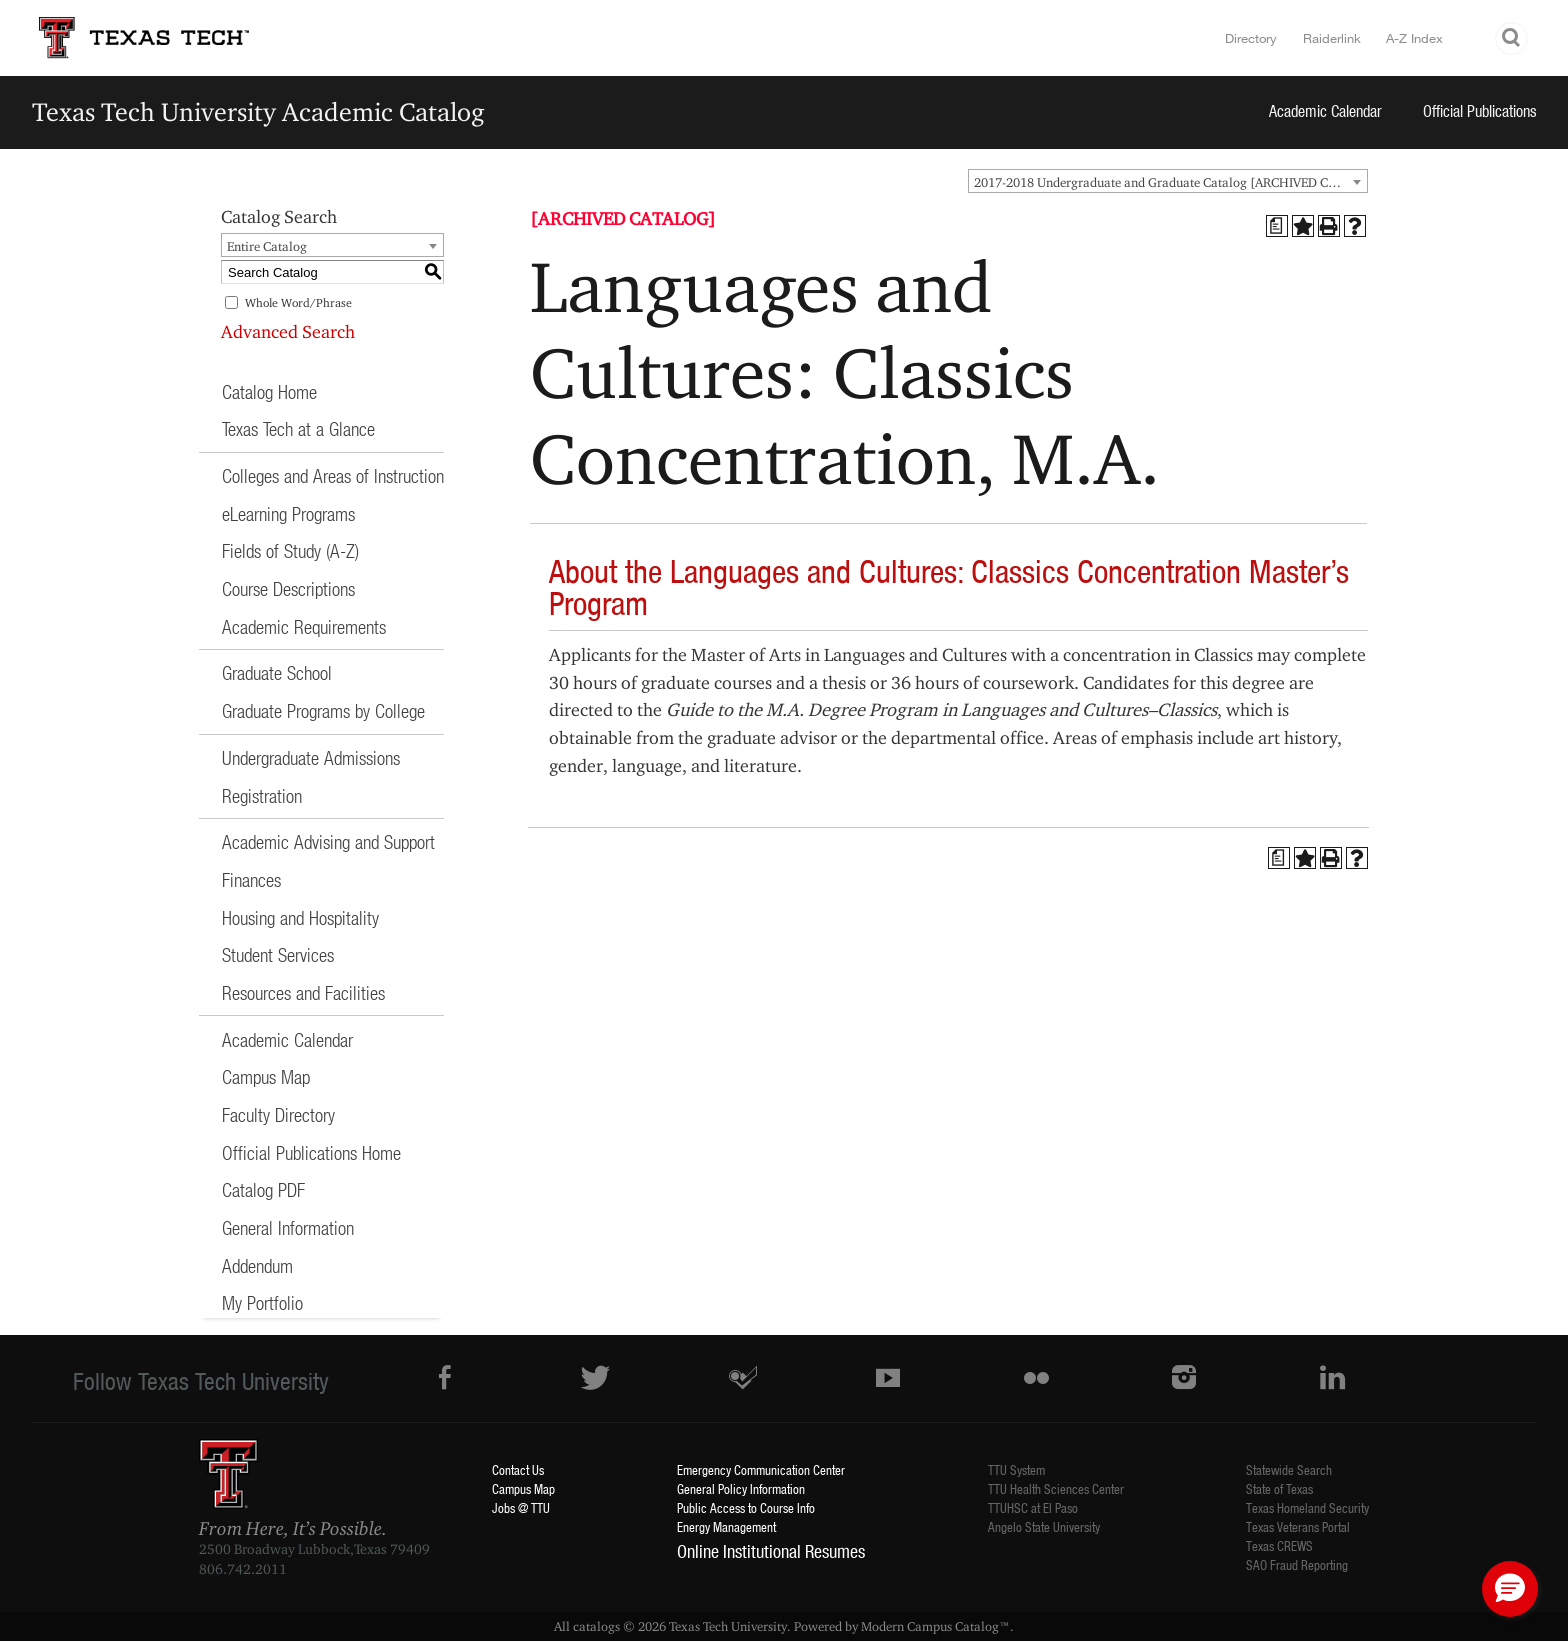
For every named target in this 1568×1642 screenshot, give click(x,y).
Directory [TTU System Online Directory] (1251, 38)
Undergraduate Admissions (311, 757)
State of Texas (1279, 1488)
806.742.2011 (243, 1569)
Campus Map (266, 1076)
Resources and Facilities (303, 992)
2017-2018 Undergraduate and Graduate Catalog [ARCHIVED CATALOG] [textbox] (1170, 182)
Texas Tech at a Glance (298, 428)
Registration (262, 795)
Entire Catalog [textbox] (267, 246)
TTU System (1016, 1469)
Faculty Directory (278, 1114)
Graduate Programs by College (323, 710)
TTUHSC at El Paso (1033, 1507)
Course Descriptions (288, 588)
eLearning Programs (288, 513)
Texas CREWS (1279, 1545)
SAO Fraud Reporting (1297, 1564)
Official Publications (1480, 110)
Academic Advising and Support (328, 841)
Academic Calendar (1325, 110)
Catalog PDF (263, 1189)
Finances (251, 879)
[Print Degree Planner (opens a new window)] (1277, 226)
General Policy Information (741, 1488)
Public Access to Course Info (746, 1507)
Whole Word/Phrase (298, 302)
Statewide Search (1289, 1469)
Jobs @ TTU (521, 1507)
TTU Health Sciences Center (1056, 1488)
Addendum (257, 1265)
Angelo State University (1044, 1526)
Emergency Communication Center (761, 1469)
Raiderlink (1332, 38)
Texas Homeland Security (1307, 1507)
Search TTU (1512, 38)
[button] (1510, 1589)
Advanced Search (288, 331)
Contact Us (518, 1469)
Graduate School (277, 672)
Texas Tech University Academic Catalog (258, 111)
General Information (288, 1227)
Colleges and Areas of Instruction (333, 475)
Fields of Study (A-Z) (290, 550)
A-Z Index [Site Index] (1414, 38)
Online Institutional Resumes (771, 1551)
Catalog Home (269, 391)
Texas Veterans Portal (1298, 1526)
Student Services (278, 954)
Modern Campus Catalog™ (935, 1626)
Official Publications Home (311, 1152)
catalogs (596, 1626)
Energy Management (726, 1526)
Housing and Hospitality (300, 917)
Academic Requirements (304, 626)
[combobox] (1168, 181)
